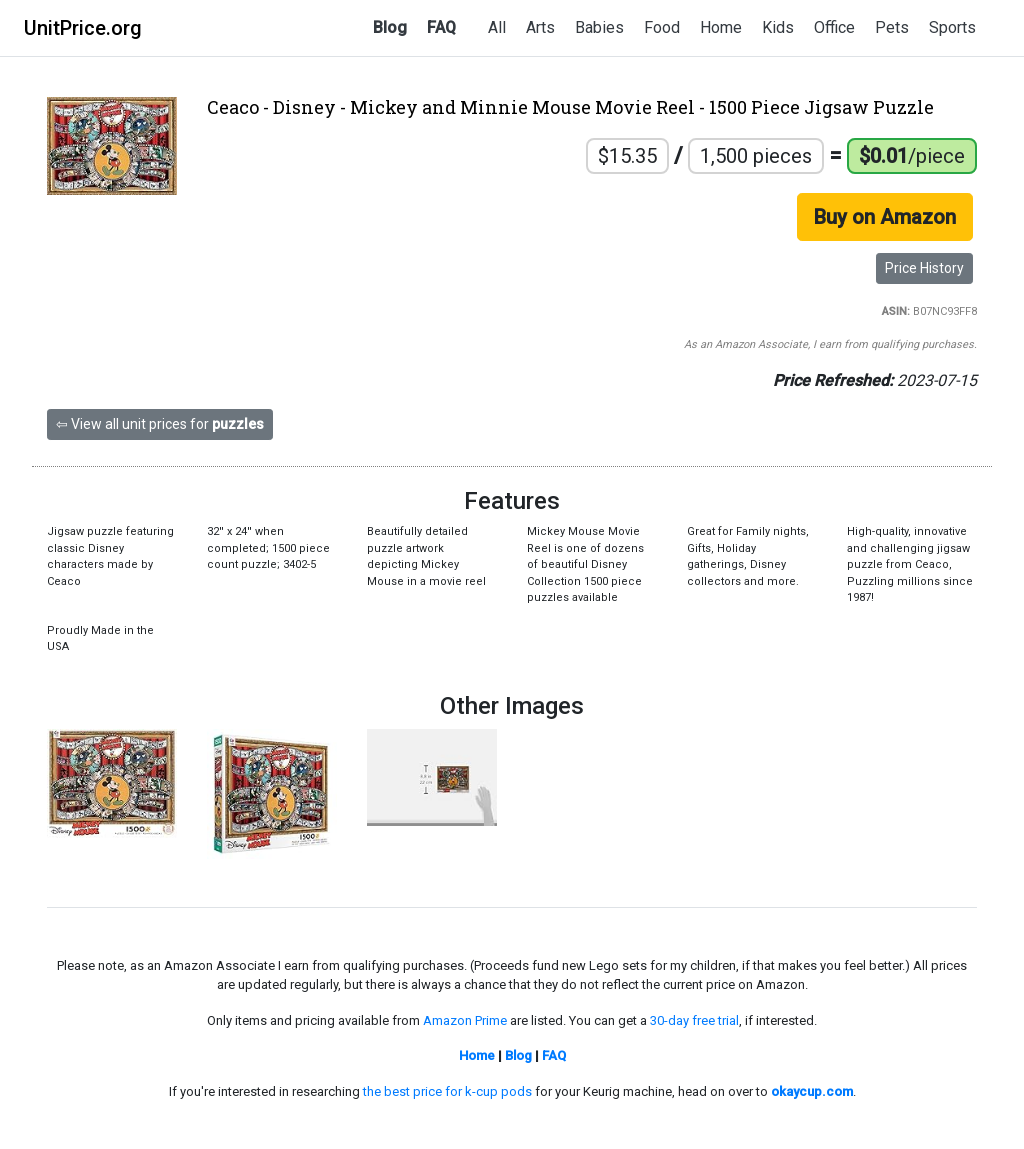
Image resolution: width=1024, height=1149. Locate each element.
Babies (599, 27)
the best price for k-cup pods (447, 1091)
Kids (778, 27)
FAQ (441, 27)
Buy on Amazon (885, 217)
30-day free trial (694, 1020)
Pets (892, 27)
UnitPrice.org (83, 28)
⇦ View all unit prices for (160, 424)
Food (662, 27)
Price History (924, 268)
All (497, 27)
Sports (952, 27)
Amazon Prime (465, 1020)
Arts (540, 27)
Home (721, 27)
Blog (390, 27)
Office (834, 27)
